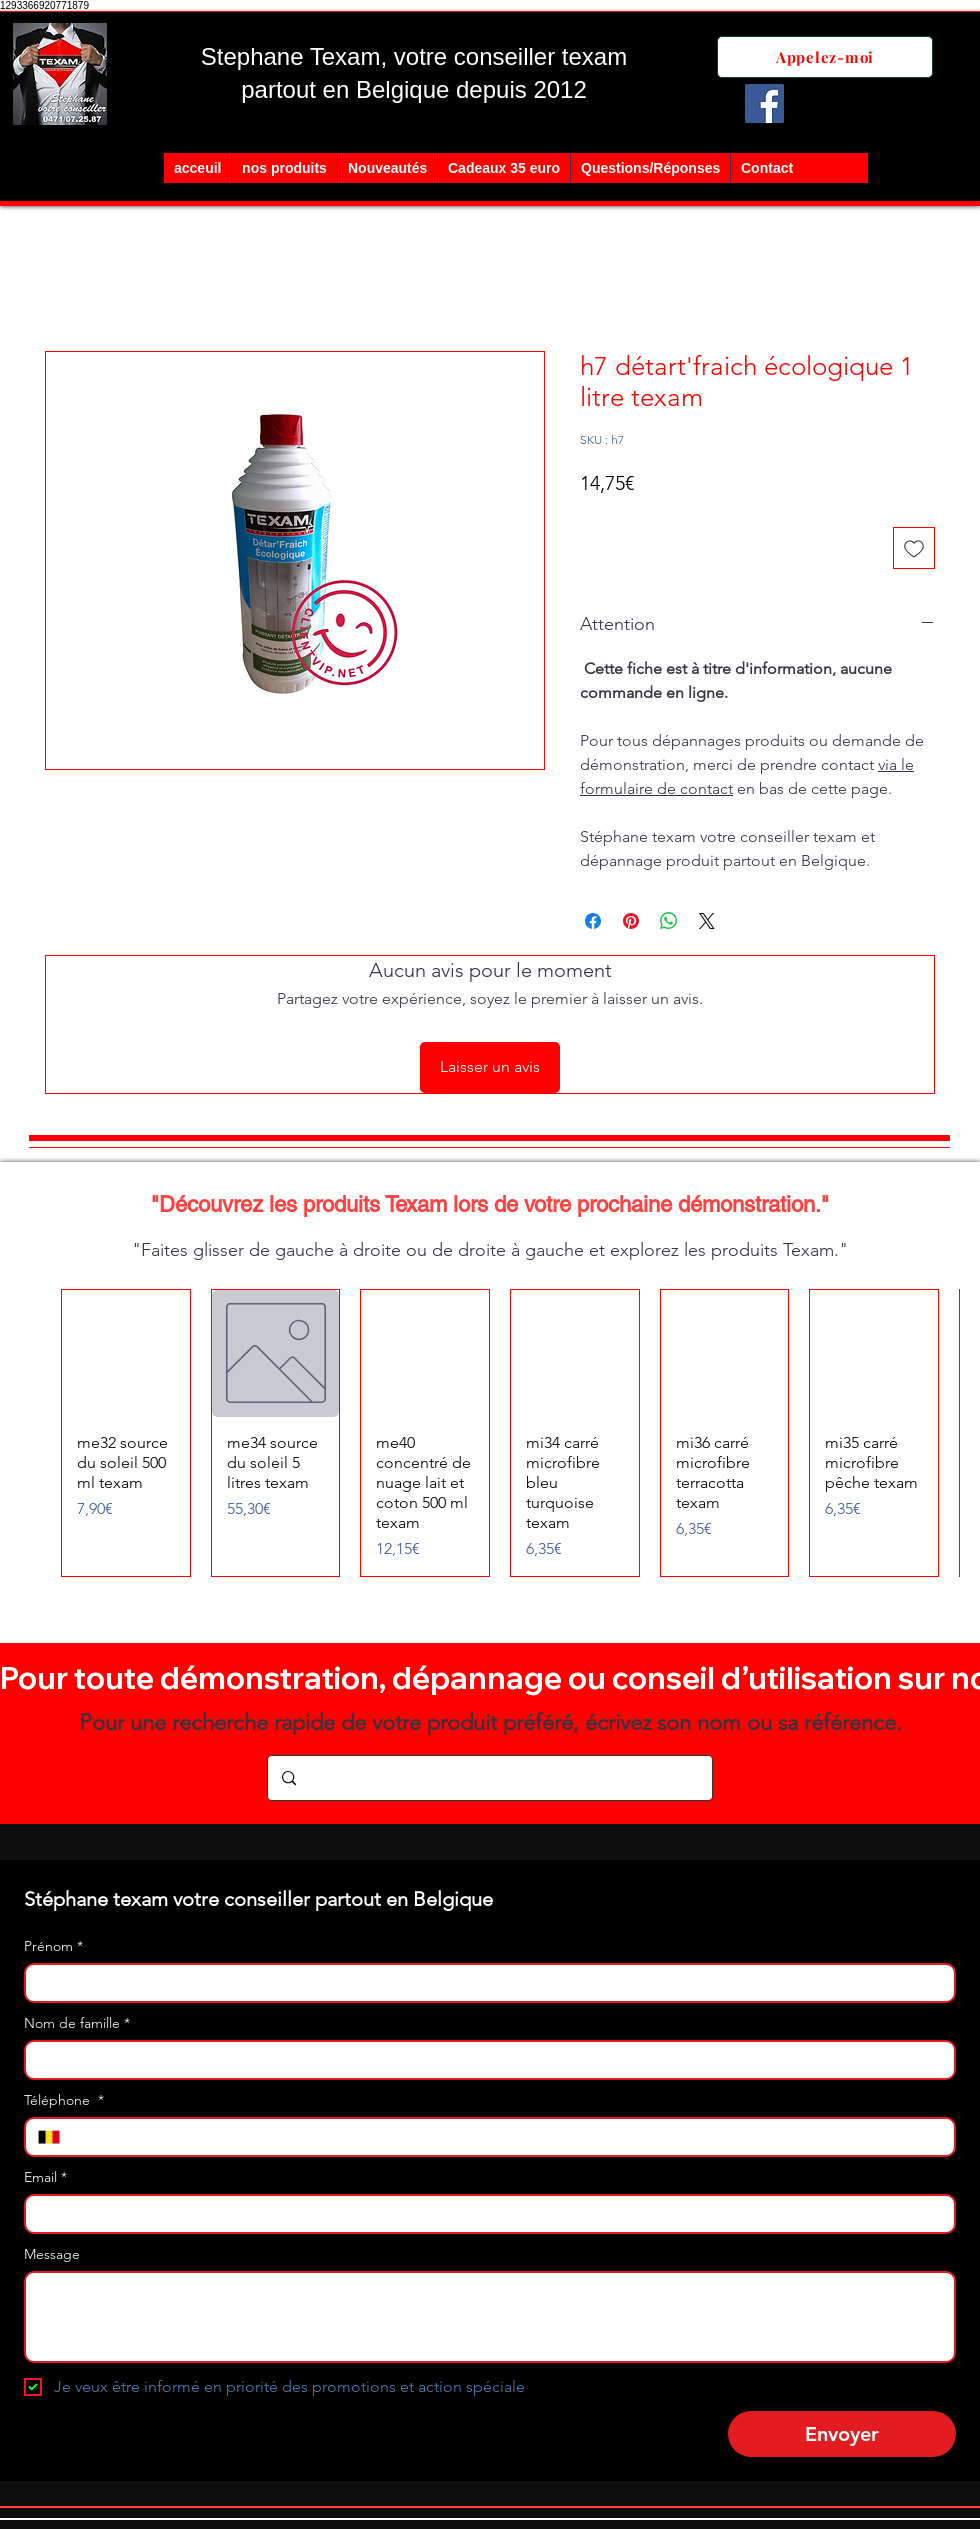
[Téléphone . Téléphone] (507, 2137)
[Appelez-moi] (825, 57)
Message (52, 2254)
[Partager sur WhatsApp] (669, 921)
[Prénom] (484, 1983)
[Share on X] (707, 921)
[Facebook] (764, 103)
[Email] (484, 2214)
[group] (490, 1433)
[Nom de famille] (484, 2060)
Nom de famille (77, 2023)
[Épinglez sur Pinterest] (631, 921)
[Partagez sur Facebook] (593, 921)
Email (45, 2177)
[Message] (490, 2317)
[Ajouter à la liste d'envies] (914, 548)
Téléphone (64, 2100)
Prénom (53, 1946)
